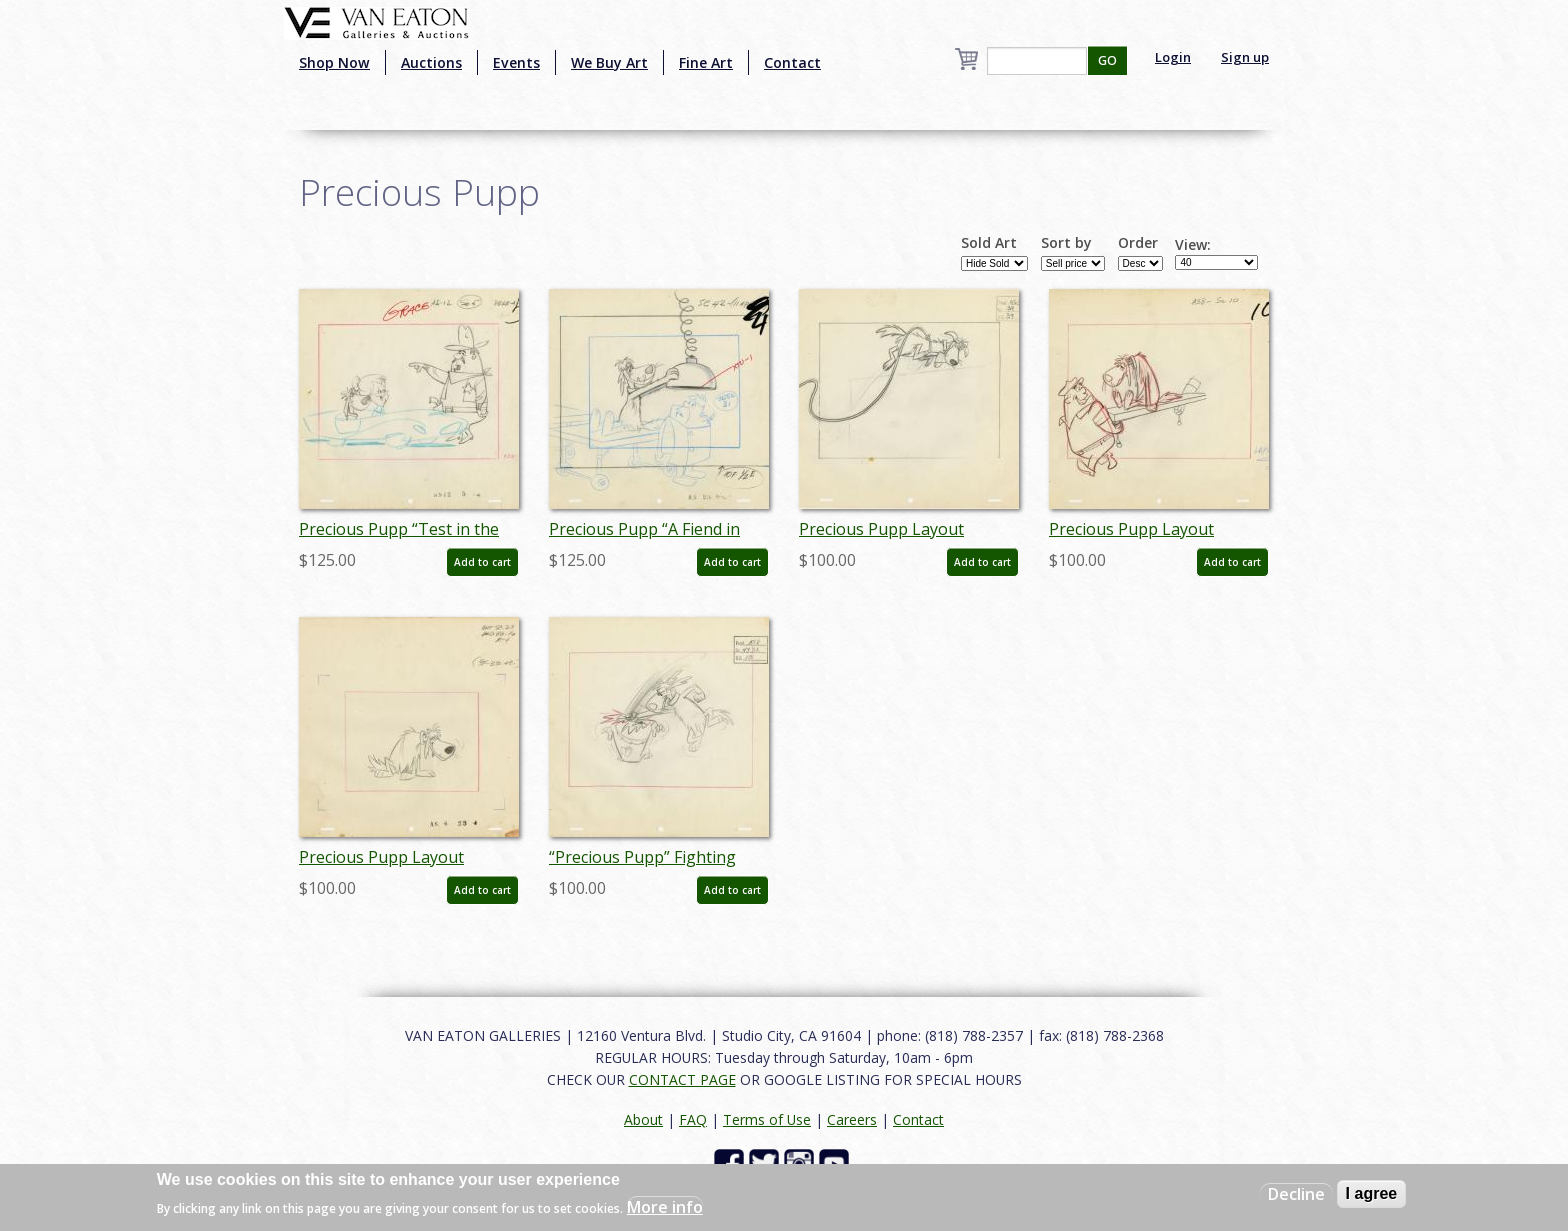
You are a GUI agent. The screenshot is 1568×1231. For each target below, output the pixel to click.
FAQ (693, 1119)
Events (516, 62)
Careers (852, 1119)
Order (1138, 243)
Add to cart (482, 562)
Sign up (1245, 57)
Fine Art (706, 62)
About (643, 1119)
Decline (1296, 1194)
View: (1193, 245)
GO (1107, 60)
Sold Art (989, 243)
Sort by (1066, 243)
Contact (792, 62)
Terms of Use (767, 1119)
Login (1173, 57)
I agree (1372, 1193)
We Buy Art (609, 62)
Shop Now (334, 62)
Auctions (431, 62)
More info (665, 1207)
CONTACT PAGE (682, 1079)
